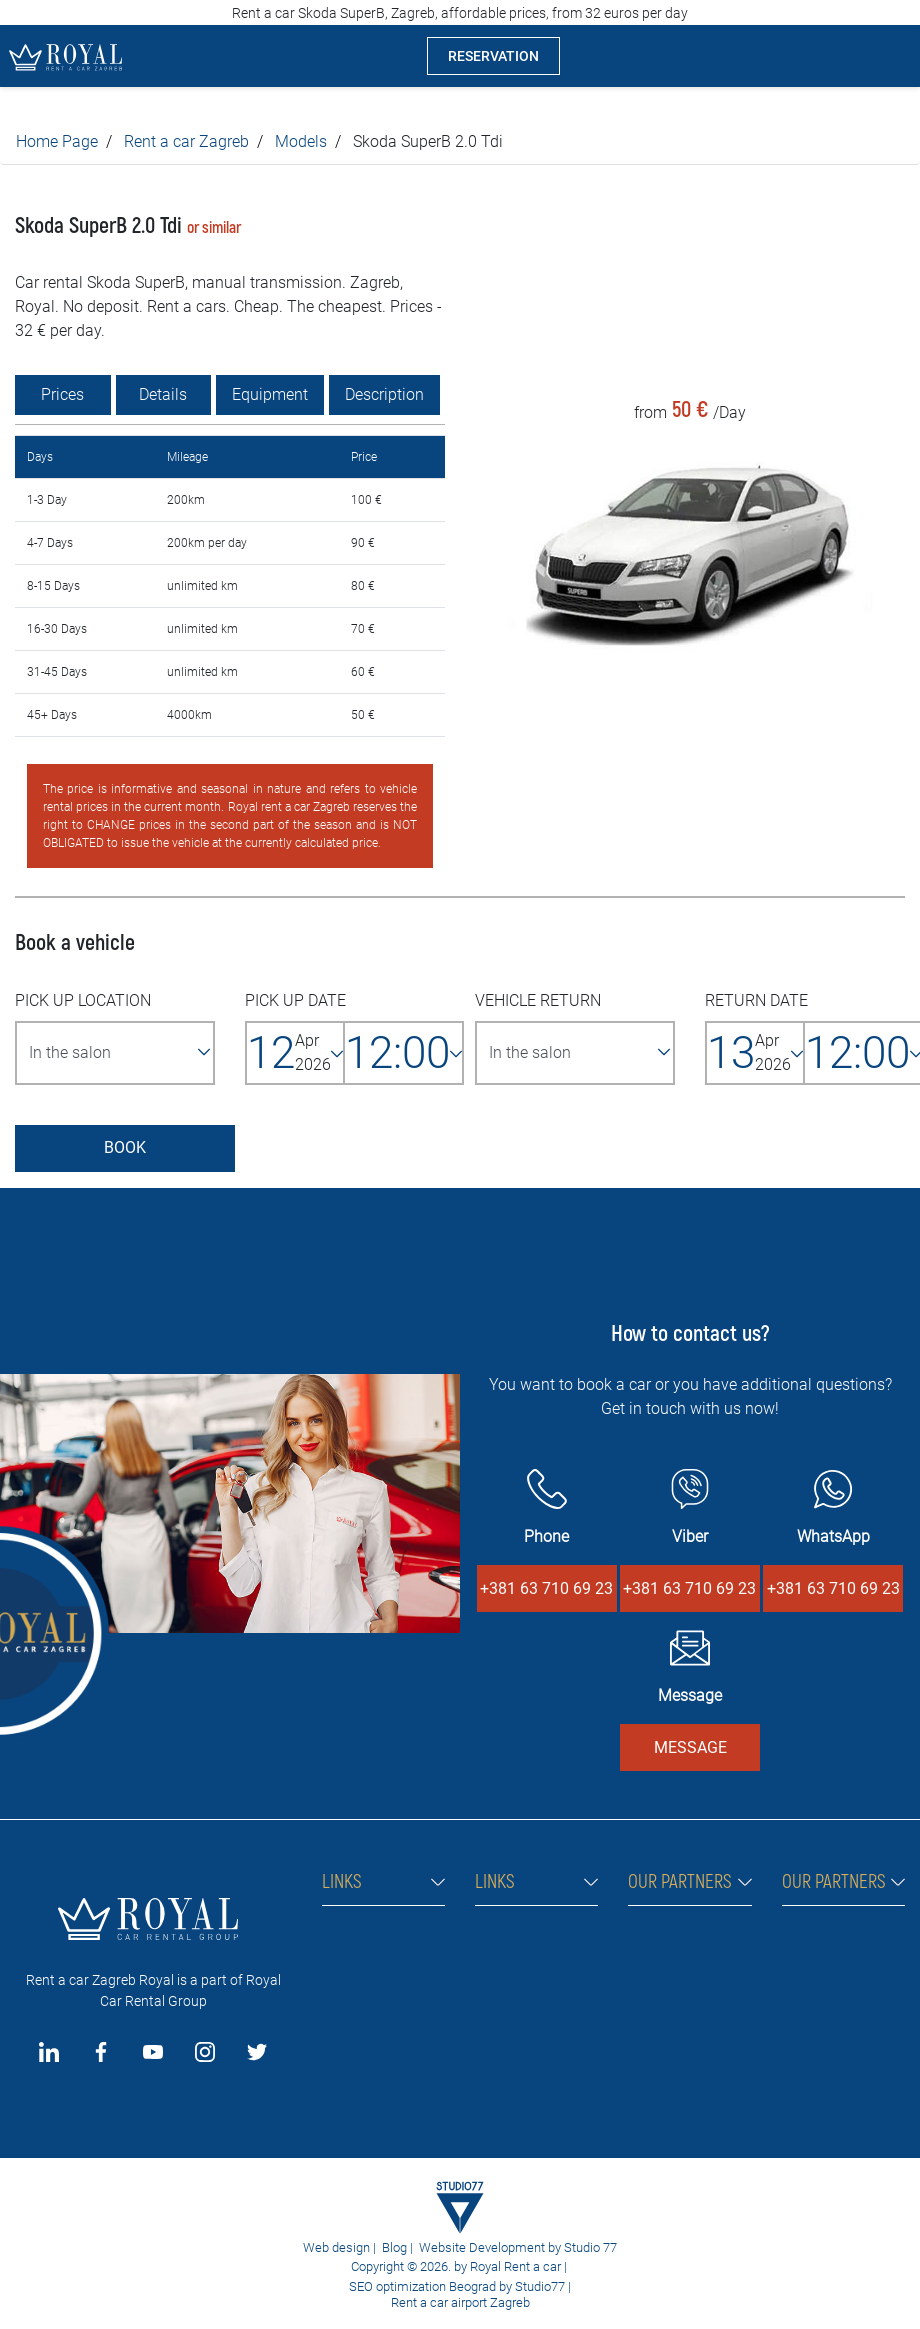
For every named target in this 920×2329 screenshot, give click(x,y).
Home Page (57, 141)
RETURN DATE (756, 1000)
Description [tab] (384, 394)
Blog (394, 2247)
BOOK (125, 1147)
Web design (336, 2247)
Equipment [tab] (270, 394)
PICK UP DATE (295, 1000)
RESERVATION (493, 56)
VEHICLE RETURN (538, 1000)
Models (301, 141)
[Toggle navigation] (889, 56)
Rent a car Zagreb (186, 141)
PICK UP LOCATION (83, 1000)
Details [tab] (163, 394)
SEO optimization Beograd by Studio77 (455, 2286)
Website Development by (490, 2247)
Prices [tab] (62, 394)
